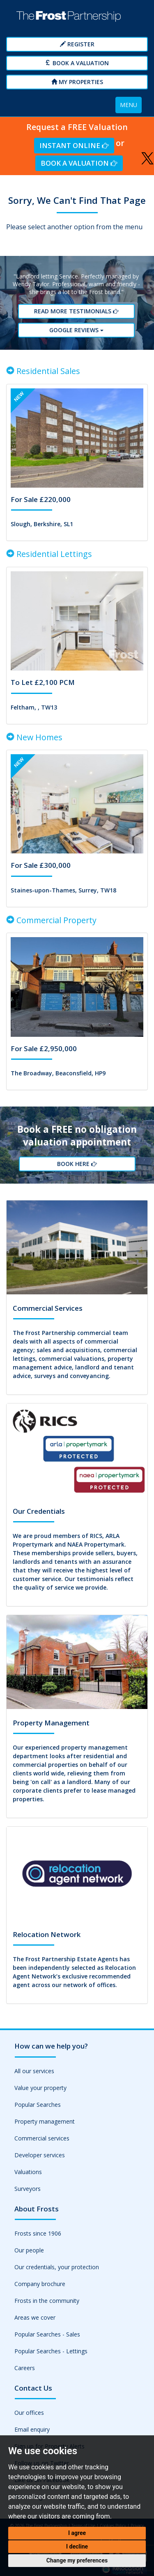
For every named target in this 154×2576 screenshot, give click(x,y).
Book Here (77, 1164)
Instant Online (74, 145)
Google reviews (77, 330)
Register (77, 44)
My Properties (77, 82)
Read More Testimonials (77, 311)
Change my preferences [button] (77, 2560)
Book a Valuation (77, 63)
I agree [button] (77, 2533)
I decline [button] (77, 2546)
